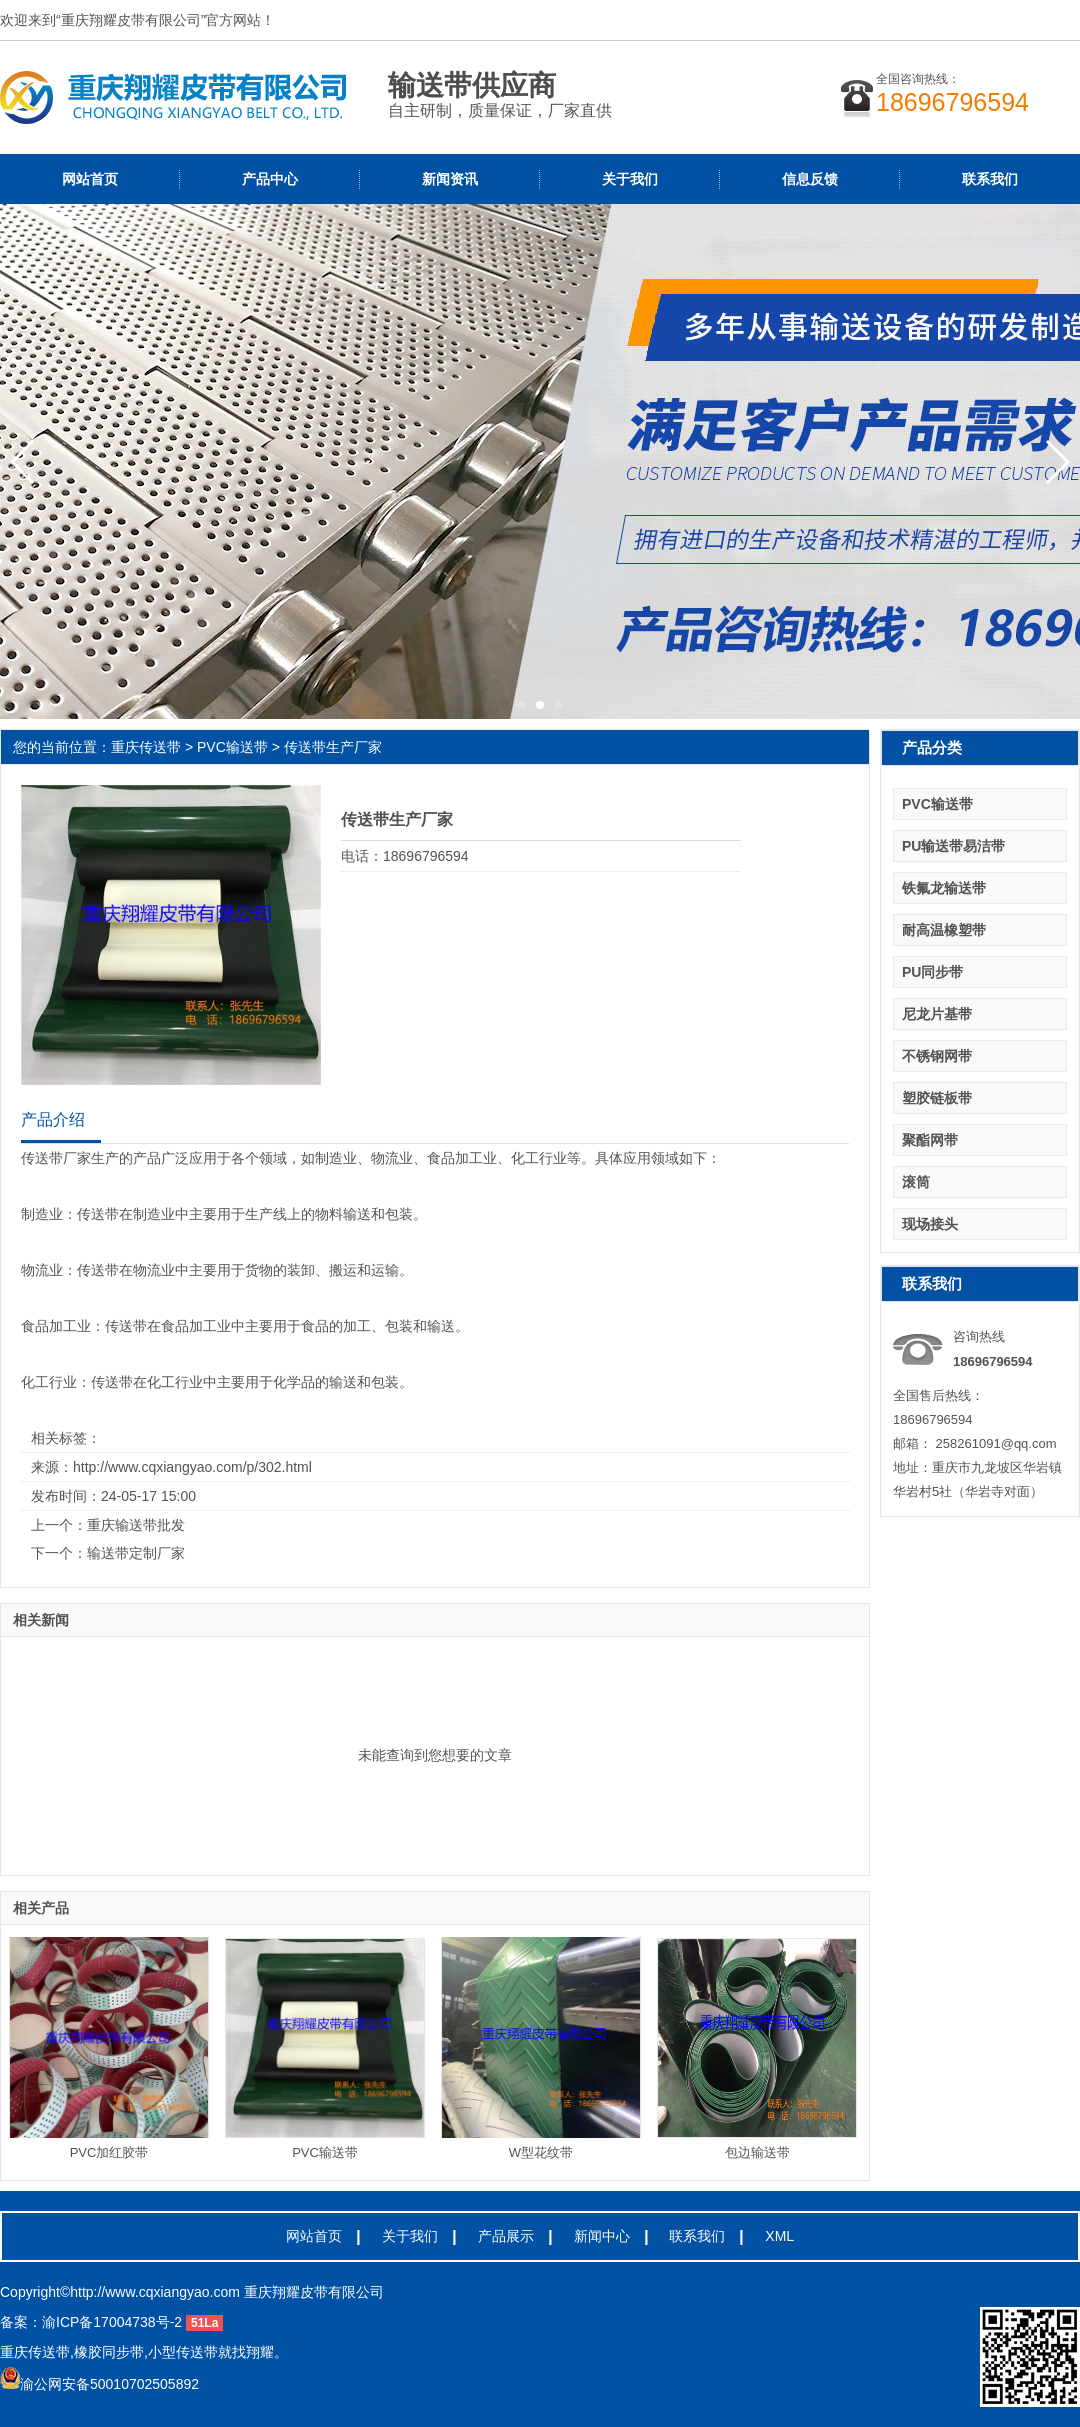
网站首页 (90, 179)
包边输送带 (757, 2152)
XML (779, 2236)
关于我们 (630, 179)
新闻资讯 (450, 179)
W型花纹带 (541, 2152)
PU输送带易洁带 (953, 846)
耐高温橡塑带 (944, 930)
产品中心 (270, 179)
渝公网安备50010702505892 (99, 2384)
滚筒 (916, 1182)
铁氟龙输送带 (944, 888)
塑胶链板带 (937, 1098)
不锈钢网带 (937, 1056)
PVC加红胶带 (109, 2152)
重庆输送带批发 (136, 1525)
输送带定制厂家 (136, 1553)
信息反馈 (810, 179)
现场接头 (930, 1224)
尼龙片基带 (937, 1014)
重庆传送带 (146, 747)
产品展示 (506, 2236)
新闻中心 (602, 2236)
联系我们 (990, 179)
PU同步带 (932, 972)
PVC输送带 (232, 747)
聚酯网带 (930, 1140)
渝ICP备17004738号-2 (112, 2322)
